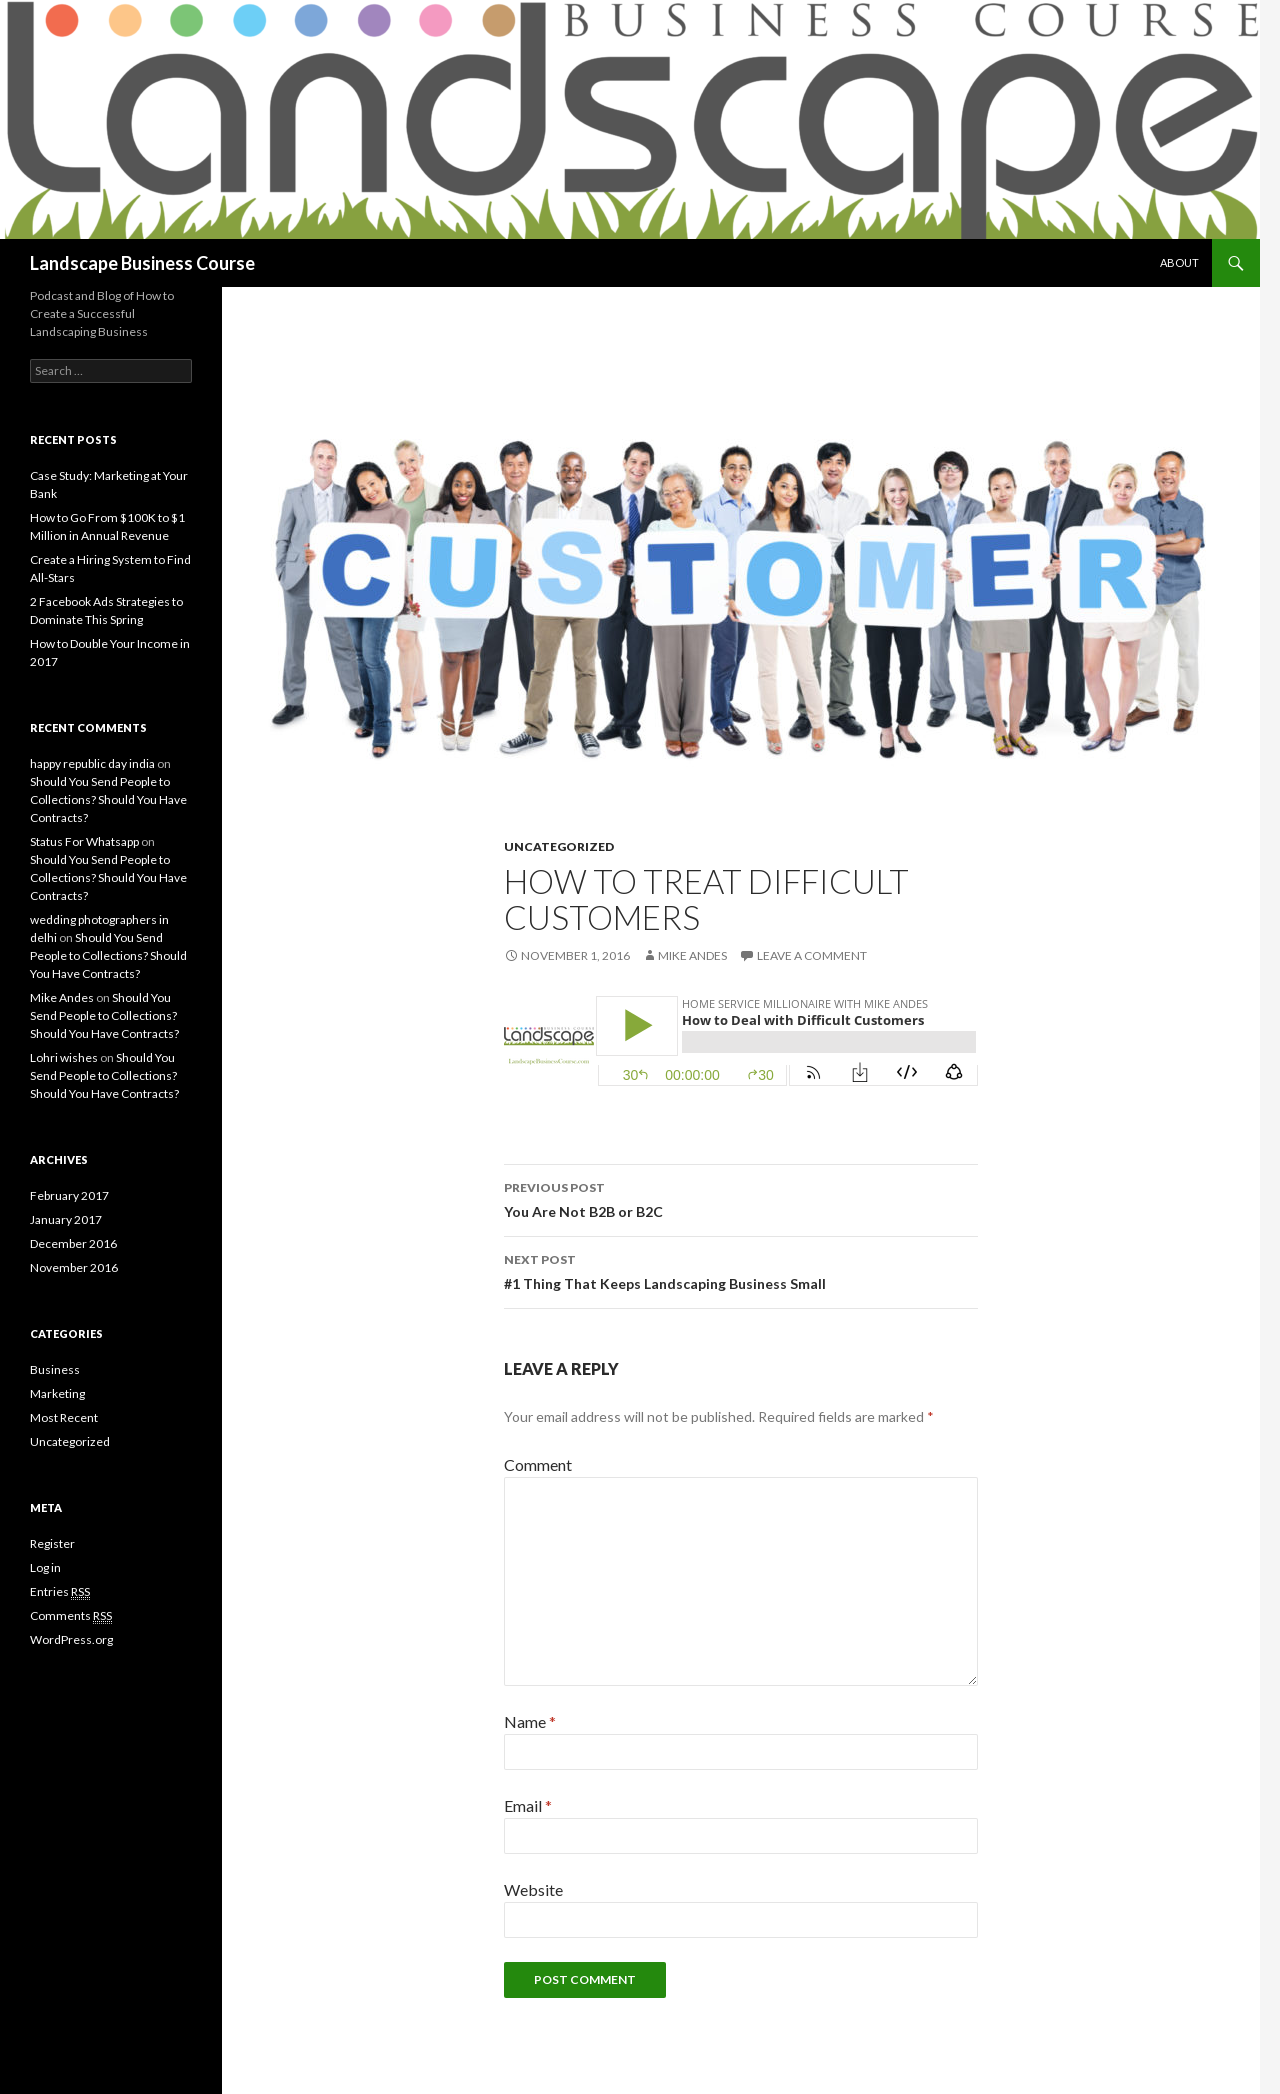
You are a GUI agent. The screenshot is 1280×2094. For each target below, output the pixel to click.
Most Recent (64, 1417)
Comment (538, 1464)
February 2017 (69, 1195)
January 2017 (66, 1219)
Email (528, 1805)
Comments (71, 1616)
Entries (60, 1592)
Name (530, 1721)
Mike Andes (692, 955)
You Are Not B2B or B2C (741, 1198)
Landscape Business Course (142, 263)
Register (52, 1543)
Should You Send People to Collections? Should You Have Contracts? (108, 799)
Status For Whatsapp (84, 841)
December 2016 (73, 1243)
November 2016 (74, 1267)
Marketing (57, 1393)
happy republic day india (92, 763)
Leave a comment (812, 955)
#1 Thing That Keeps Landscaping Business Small (741, 1270)
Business (55, 1369)
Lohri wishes (64, 1057)
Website (533, 1889)
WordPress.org (71, 1639)
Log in (45, 1567)
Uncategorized (559, 846)
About (1179, 262)
